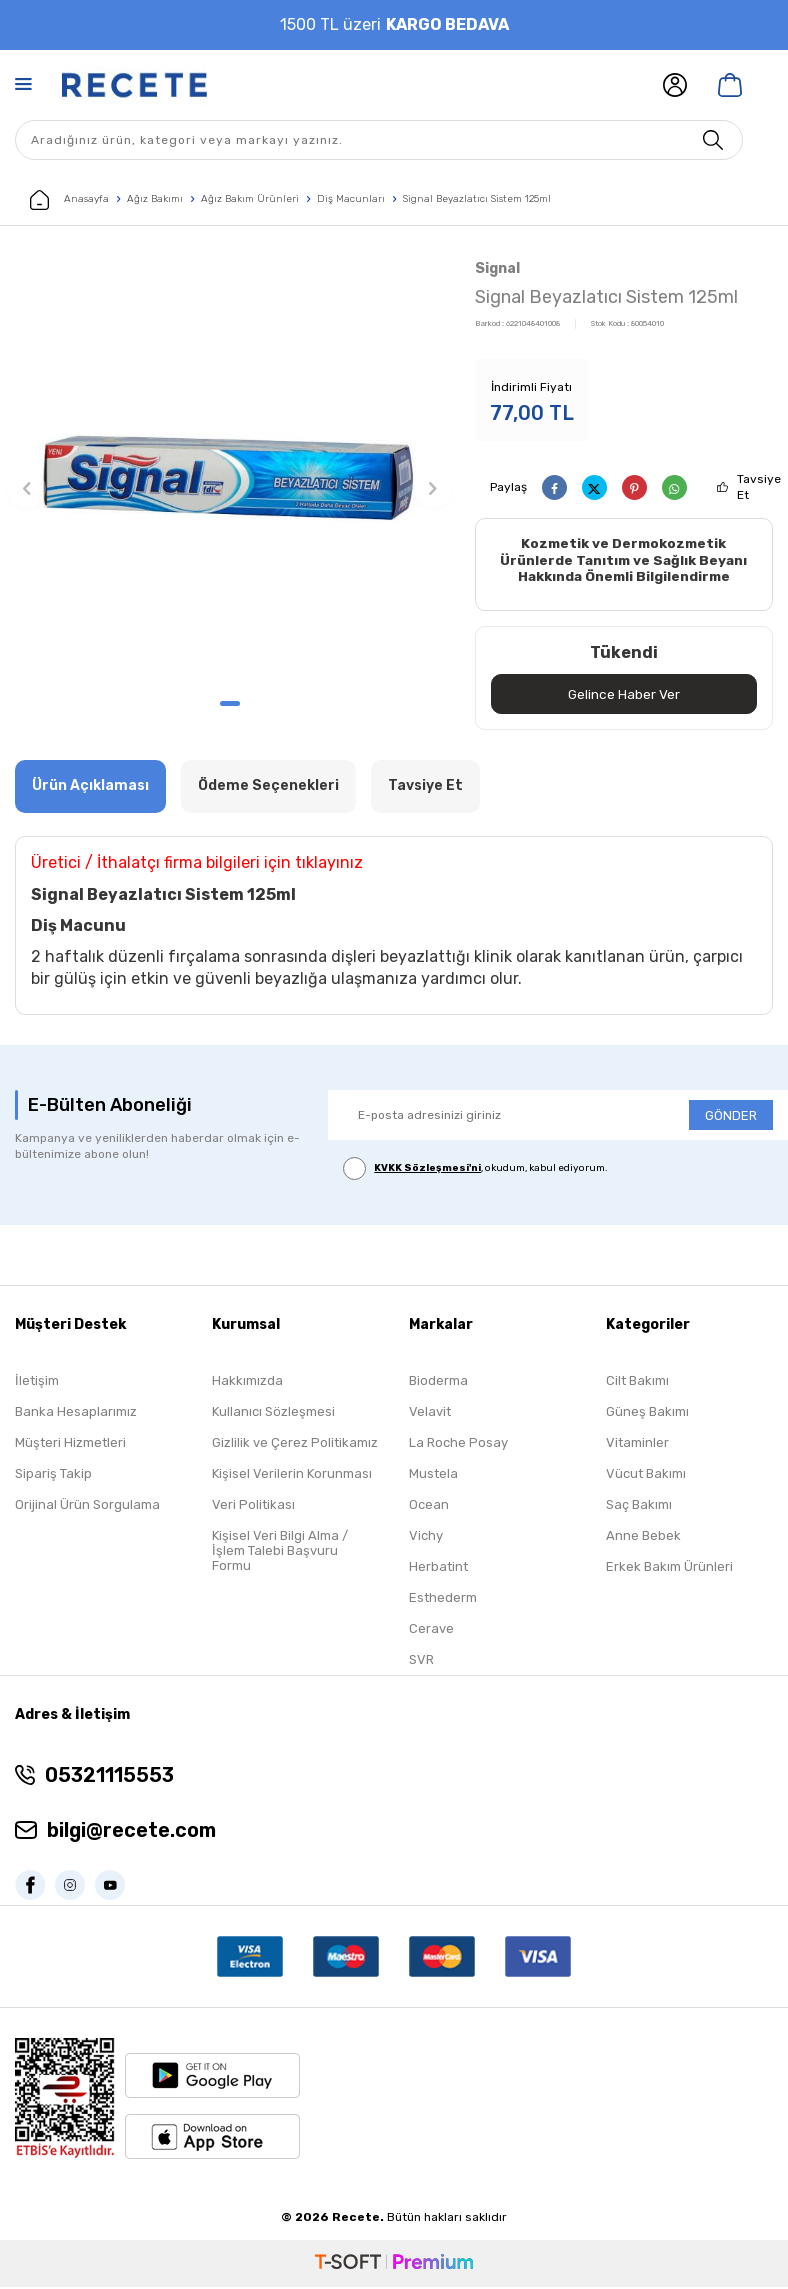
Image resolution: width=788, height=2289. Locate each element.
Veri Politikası (253, 1506)
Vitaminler (637, 1444)
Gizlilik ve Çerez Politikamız (295, 1444)
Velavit (430, 1413)
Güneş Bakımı (647, 1413)
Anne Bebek (643, 1537)
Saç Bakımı (639, 1506)
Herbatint (438, 1568)
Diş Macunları (351, 199)
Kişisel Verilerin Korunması (292, 1475)
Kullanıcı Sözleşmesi (273, 1413)
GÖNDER (731, 1116)
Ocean (429, 1506)
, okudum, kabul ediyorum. (475, 1170)
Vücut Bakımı (646, 1475)
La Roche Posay (458, 1444)
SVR (421, 1661)
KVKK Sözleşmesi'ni (427, 1170)
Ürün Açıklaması (90, 787)
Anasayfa (69, 200)
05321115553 (109, 1777)
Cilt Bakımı (637, 1382)
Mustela (433, 1475)
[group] (230, 471)
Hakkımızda (247, 1382)
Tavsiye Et (759, 487)
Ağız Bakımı (155, 199)
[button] (230, 703)
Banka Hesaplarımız (76, 1413)
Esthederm (443, 1599)
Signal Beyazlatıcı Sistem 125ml (477, 199)
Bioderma (438, 1382)
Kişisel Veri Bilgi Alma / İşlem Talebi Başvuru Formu (280, 1552)
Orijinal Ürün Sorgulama (87, 1506)
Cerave (431, 1630)
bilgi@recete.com (131, 1832)
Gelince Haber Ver (623, 694)
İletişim (37, 1382)
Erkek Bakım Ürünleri (669, 1568)
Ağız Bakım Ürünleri (250, 199)
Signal (497, 268)
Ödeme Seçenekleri (268, 787)
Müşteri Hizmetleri (70, 1444)
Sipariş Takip (53, 1475)
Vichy (426, 1537)
